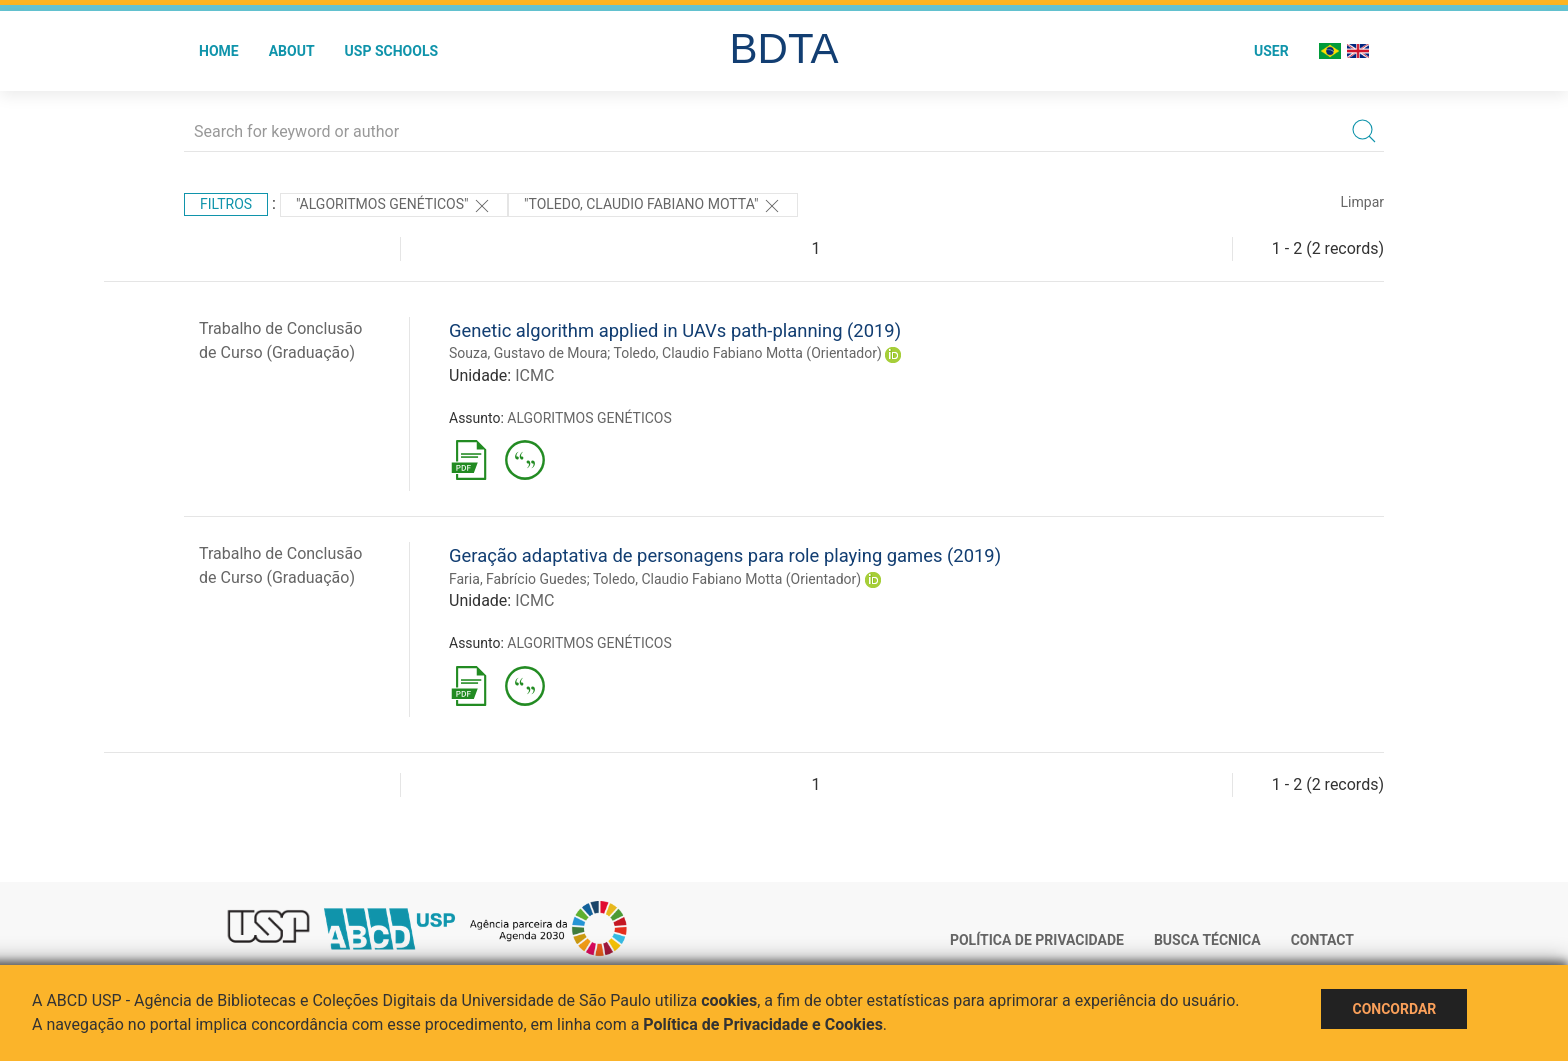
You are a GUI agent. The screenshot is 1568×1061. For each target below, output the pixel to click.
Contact (1322, 940)
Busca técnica (1207, 940)
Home (219, 51)
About (292, 51)
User (1271, 51)
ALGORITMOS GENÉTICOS (589, 418)
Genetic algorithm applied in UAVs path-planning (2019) (675, 330)
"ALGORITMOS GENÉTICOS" (394, 206)
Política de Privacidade (1037, 940)
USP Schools (392, 51)
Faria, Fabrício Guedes (518, 579)
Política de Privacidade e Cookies (763, 1024)
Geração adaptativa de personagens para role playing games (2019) (725, 555)
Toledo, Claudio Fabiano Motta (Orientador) (748, 353)
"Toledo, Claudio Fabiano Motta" (653, 206)
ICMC (534, 375)
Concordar (1394, 1009)
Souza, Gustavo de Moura (528, 353)
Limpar (1362, 202)
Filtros (226, 204)
